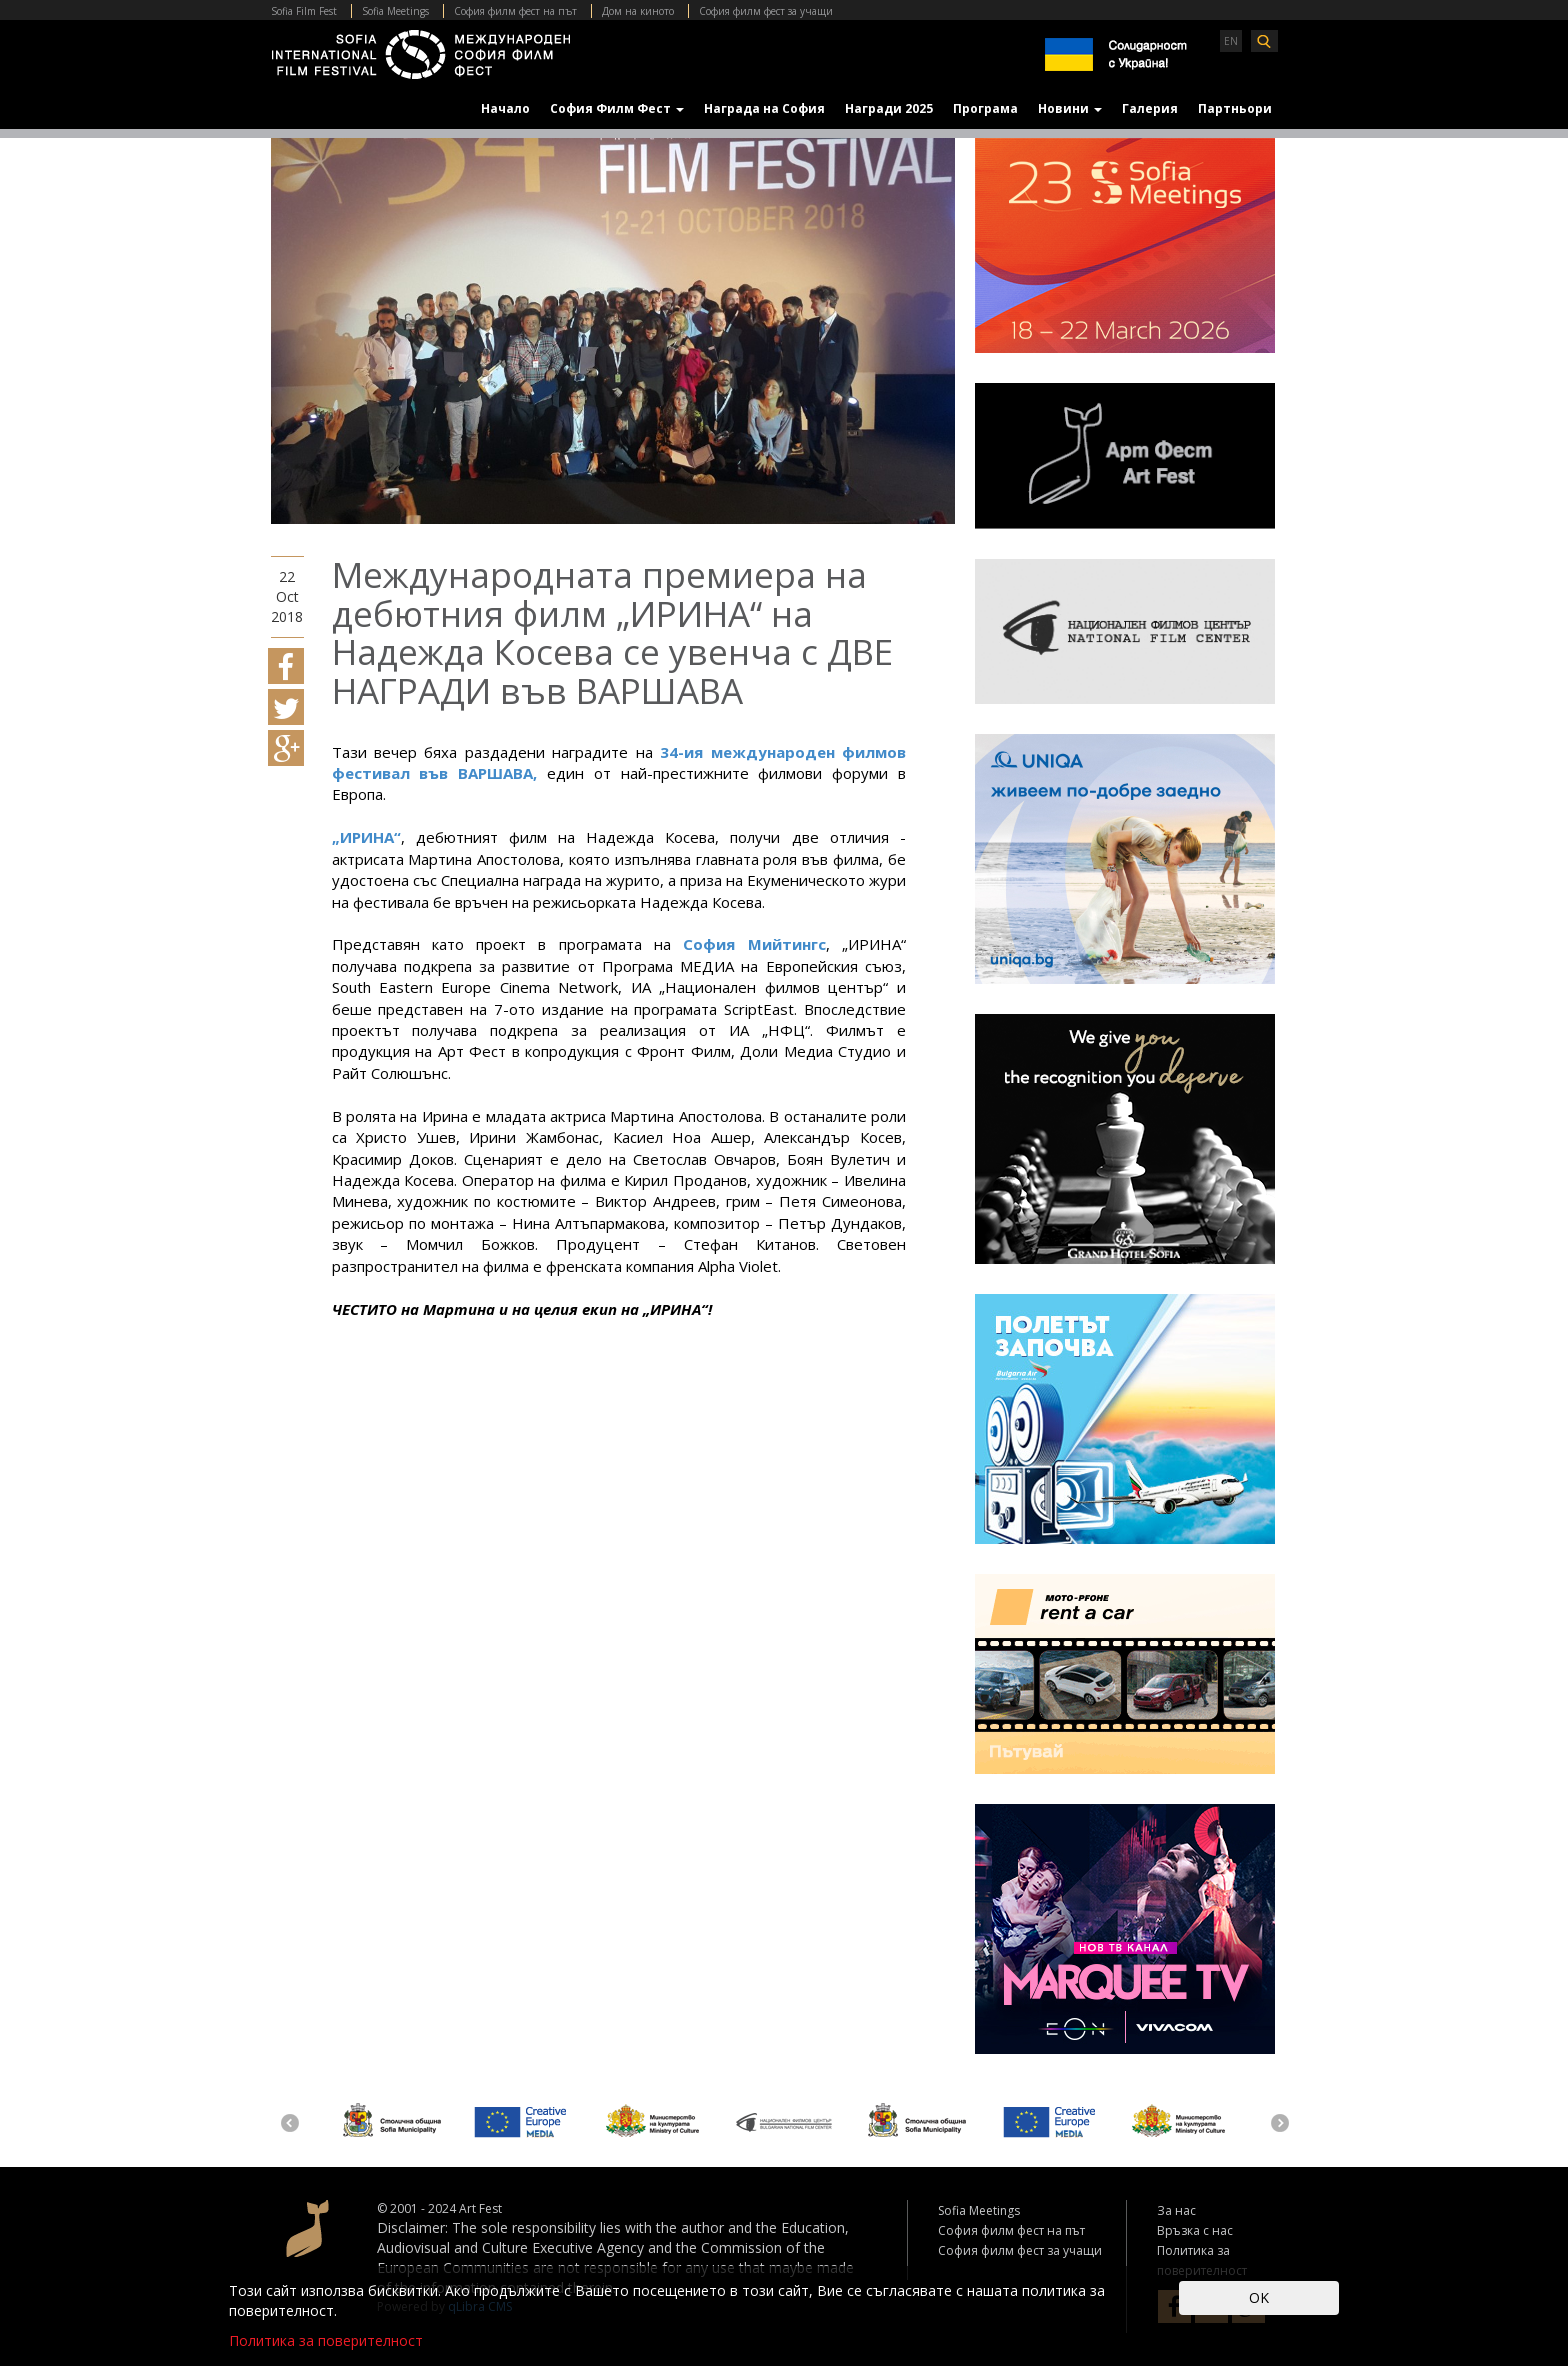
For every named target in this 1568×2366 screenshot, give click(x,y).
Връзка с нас (1195, 2230)
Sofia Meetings (395, 11)
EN (1231, 41)
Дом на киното (638, 11)
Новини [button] (1070, 108)
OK (1259, 2297)
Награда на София (764, 108)
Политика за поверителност (326, 2340)
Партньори (1235, 108)
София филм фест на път (515, 11)
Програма (985, 108)
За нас (1176, 2210)
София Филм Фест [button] (617, 108)
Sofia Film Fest (304, 11)
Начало (505, 108)
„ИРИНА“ (366, 837)
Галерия (1150, 108)
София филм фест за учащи (766, 11)
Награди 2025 (889, 108)
